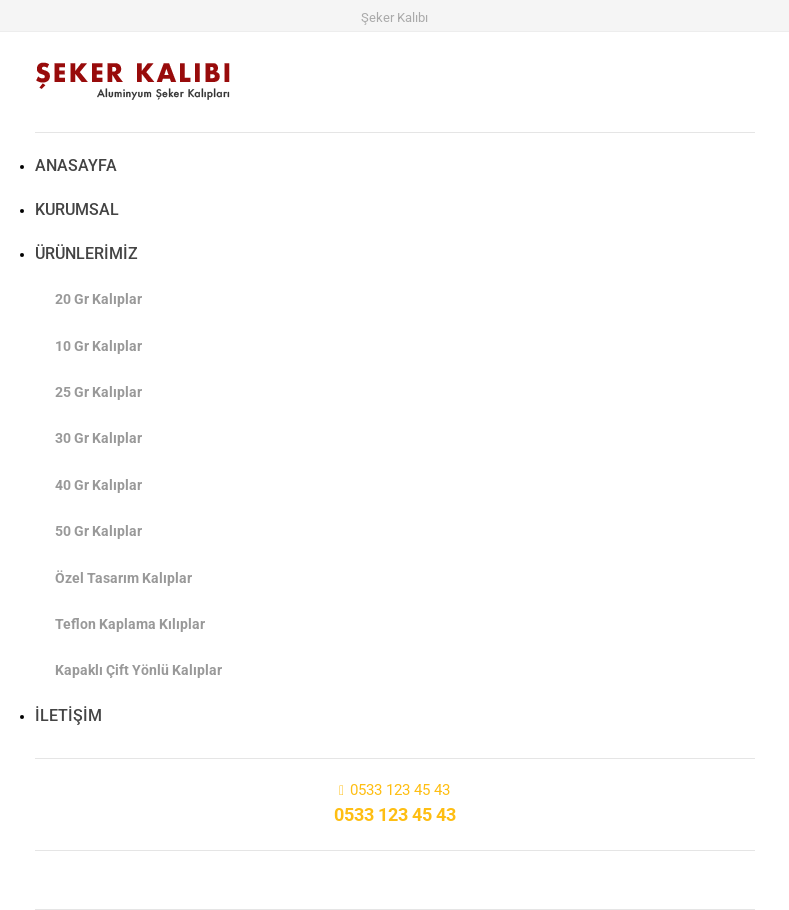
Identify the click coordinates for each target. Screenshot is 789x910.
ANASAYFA (76, 165)
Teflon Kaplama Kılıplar (130, 624)
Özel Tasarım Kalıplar (123, 578)
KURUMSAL (77, 209)
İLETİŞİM (68, 715)
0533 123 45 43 (400, 790)
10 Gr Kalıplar (98, 346)
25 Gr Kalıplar (98, 392)
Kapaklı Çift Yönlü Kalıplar (138, 670)
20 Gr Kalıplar (98, 299)
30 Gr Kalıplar (98, 438)
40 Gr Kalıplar (98, 485)
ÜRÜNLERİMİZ (86, 253)
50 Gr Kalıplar (98, 531)
